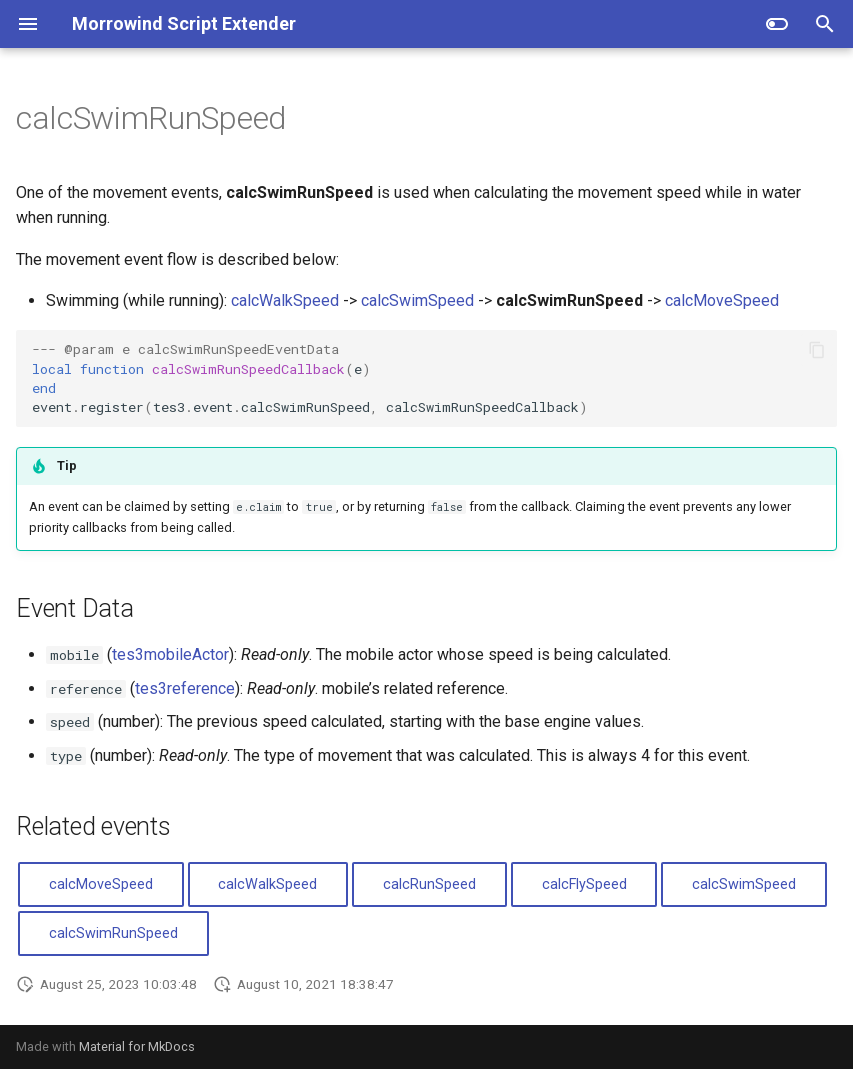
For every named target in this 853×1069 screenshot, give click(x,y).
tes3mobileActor (170, 654)
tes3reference (185, 688)
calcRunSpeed (429, 884)
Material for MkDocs (137, 1046)
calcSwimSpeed (417, 300)
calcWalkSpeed (285, 300)
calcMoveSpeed (722, 300)
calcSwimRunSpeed (113, 933)
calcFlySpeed (584, 884)
